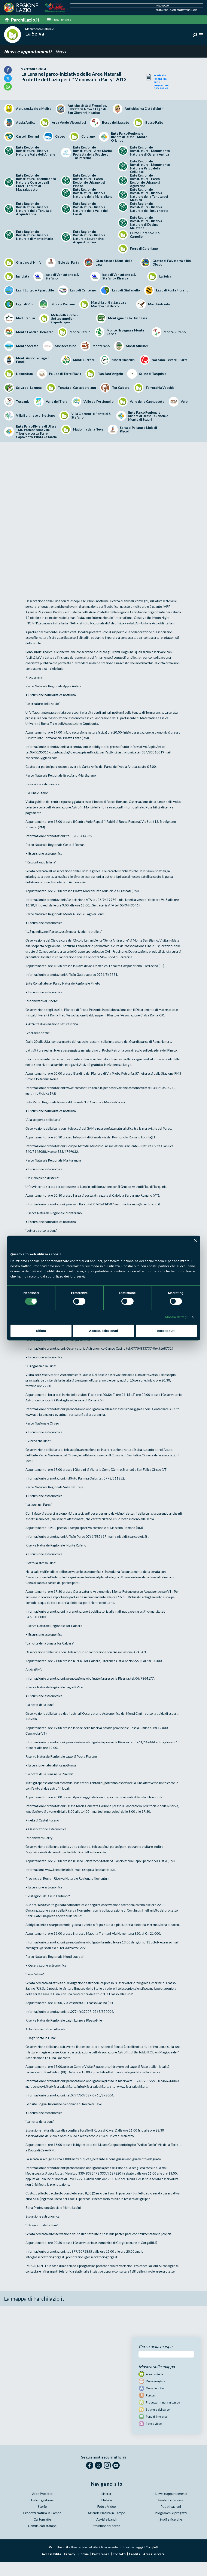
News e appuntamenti (28, 52)
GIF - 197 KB (162, 83)
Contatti (119, 2555)
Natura (106, 2501)
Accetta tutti (166, 1331)
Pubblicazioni (171, 2507)
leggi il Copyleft (147, 2548)
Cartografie (42, 2520)
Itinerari (106, 2495)
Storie (42, 2507)
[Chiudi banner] (195, 1240)
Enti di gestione (42, 2501)
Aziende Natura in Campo (106, 2514)
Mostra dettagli (176, 1317)
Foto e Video (106, 2507)
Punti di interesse (170, 2501)
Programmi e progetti (171, 2514)
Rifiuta (41, 1331)
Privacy (69, 2555)
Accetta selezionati (103, 1331)
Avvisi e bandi (106, 2520)
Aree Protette (42, 2495)
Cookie (83, 2555)
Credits (134, 2555)
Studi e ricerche (170, 2520)
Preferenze (100, 2555)
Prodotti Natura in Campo (42, 2514)
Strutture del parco (106, 2527)
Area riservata (154, 2555)
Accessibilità (51, 2555)
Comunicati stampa (42, 2527)
